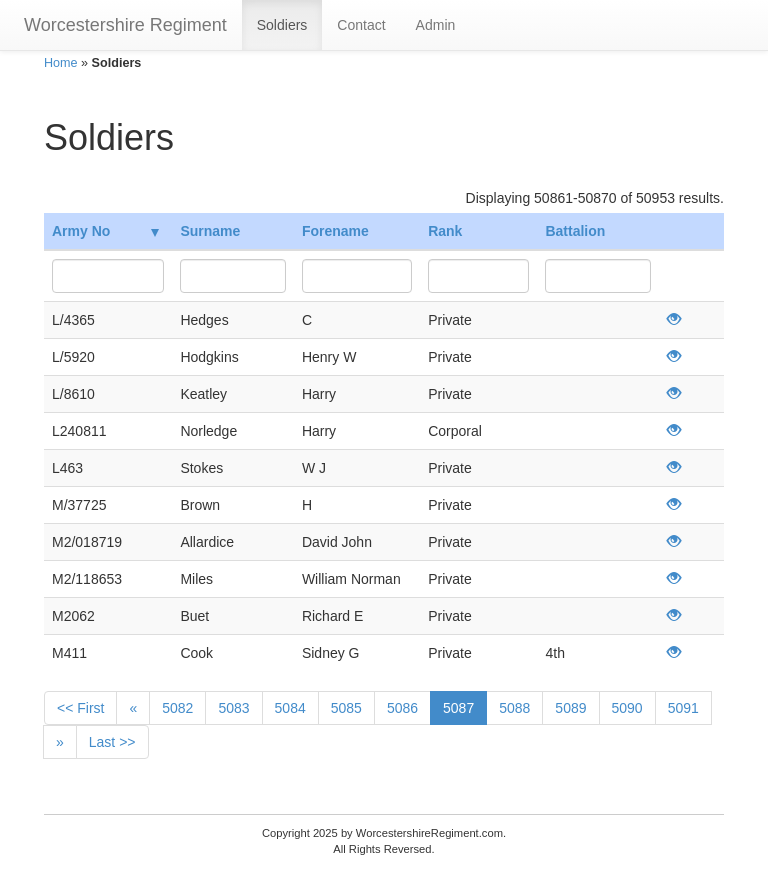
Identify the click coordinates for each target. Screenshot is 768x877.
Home (61, 63)
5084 (290, 708)
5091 (683, 708)
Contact (361, 25)
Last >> (112, 742)
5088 (514, 708)
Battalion (575, 231)
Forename (335, 231)
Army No (105, 231)
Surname (210, 231)
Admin (436, 25)
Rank (445, 231)
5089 (570, 708)
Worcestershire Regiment (125, 25)
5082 (177, 708)
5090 (627, 708)
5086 (402, 708)
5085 (346, 708)
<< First (80, 708)
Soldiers (282, 25)
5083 (233, 708)
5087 (458, 708)
